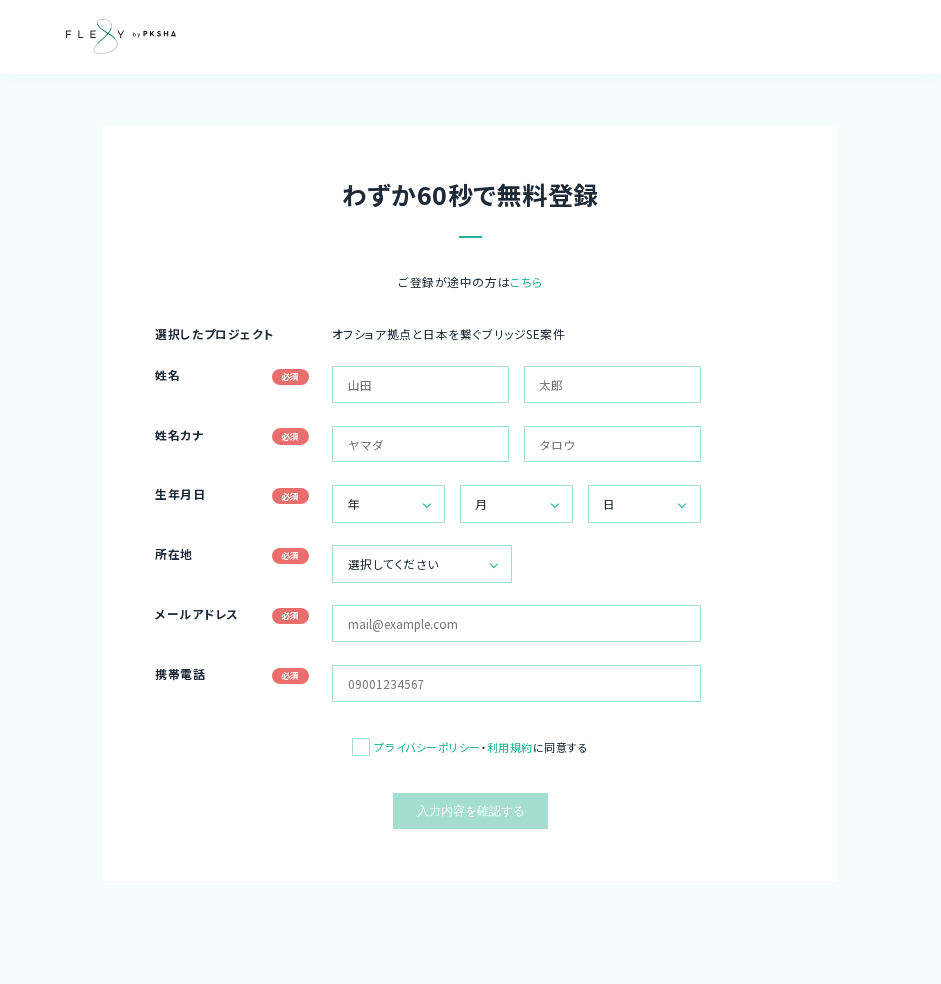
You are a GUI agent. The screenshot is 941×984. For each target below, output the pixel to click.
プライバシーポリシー (427, 747)
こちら (526, 281)
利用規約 (510, 747)
